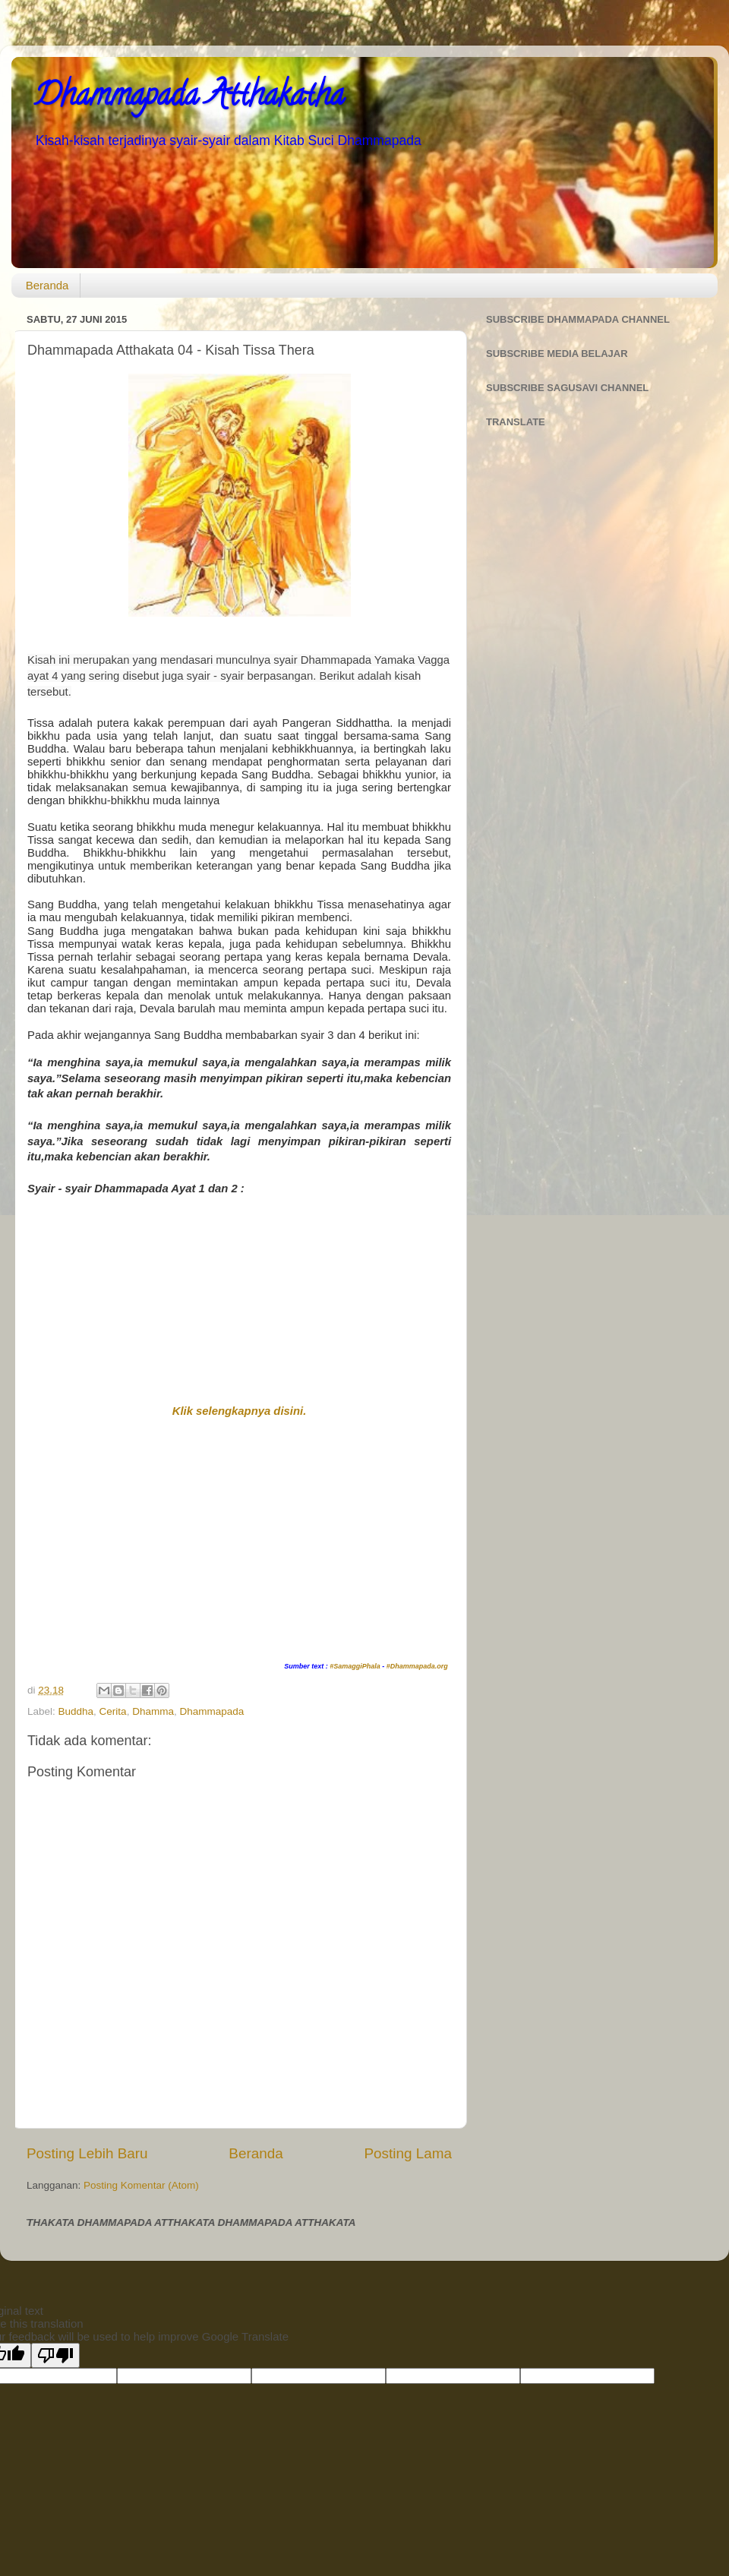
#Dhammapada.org (417, 1666)
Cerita (113, 1711)
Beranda (47, 285)
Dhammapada (211, 1711)
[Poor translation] (55, 2355)
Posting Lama (408, 2153)
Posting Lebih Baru (87, 2153)
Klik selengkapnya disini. (239, 1411)
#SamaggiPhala (355, 1666)
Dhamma (153, 1711)
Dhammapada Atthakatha (189, 98)
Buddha (76, 1711)
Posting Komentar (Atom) (141, 2185)
